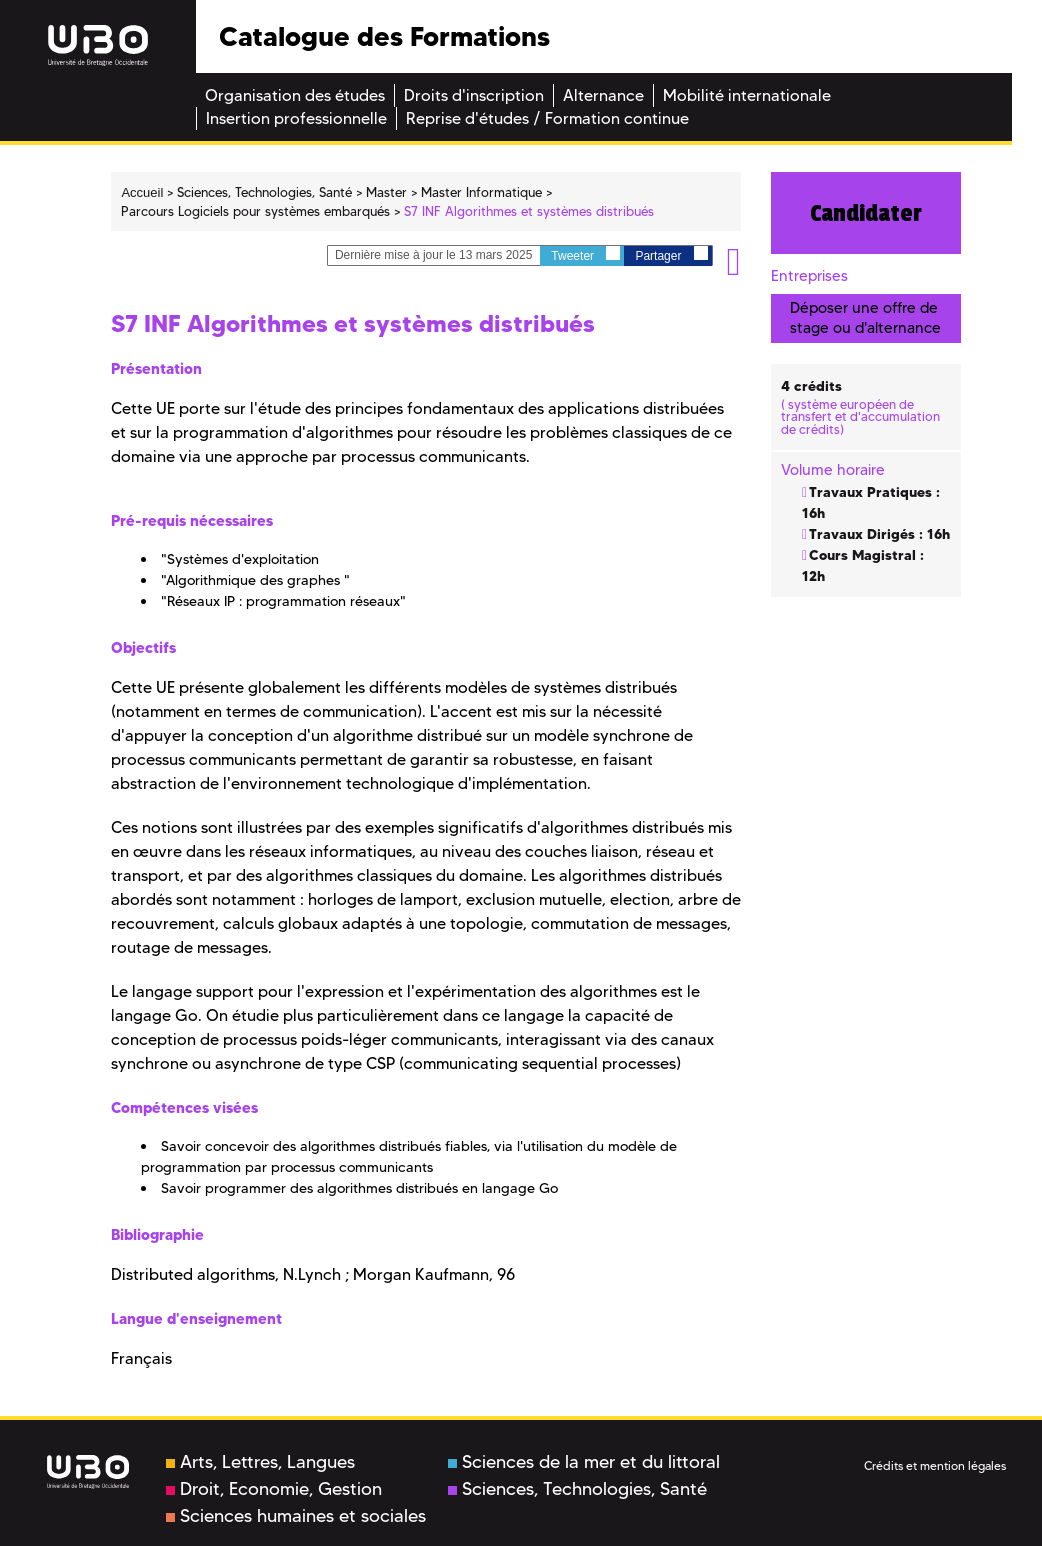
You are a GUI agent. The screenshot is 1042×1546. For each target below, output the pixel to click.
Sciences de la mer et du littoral (584, 1462)
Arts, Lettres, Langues (260, 1462)
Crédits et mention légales (935, 1465)
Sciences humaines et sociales (296, 1516)
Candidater (866, 213)
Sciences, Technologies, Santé (577, 1489)
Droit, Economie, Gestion (274, 1489)
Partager (671, 254)
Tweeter (585, 254)
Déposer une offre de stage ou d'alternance (865, 317)
